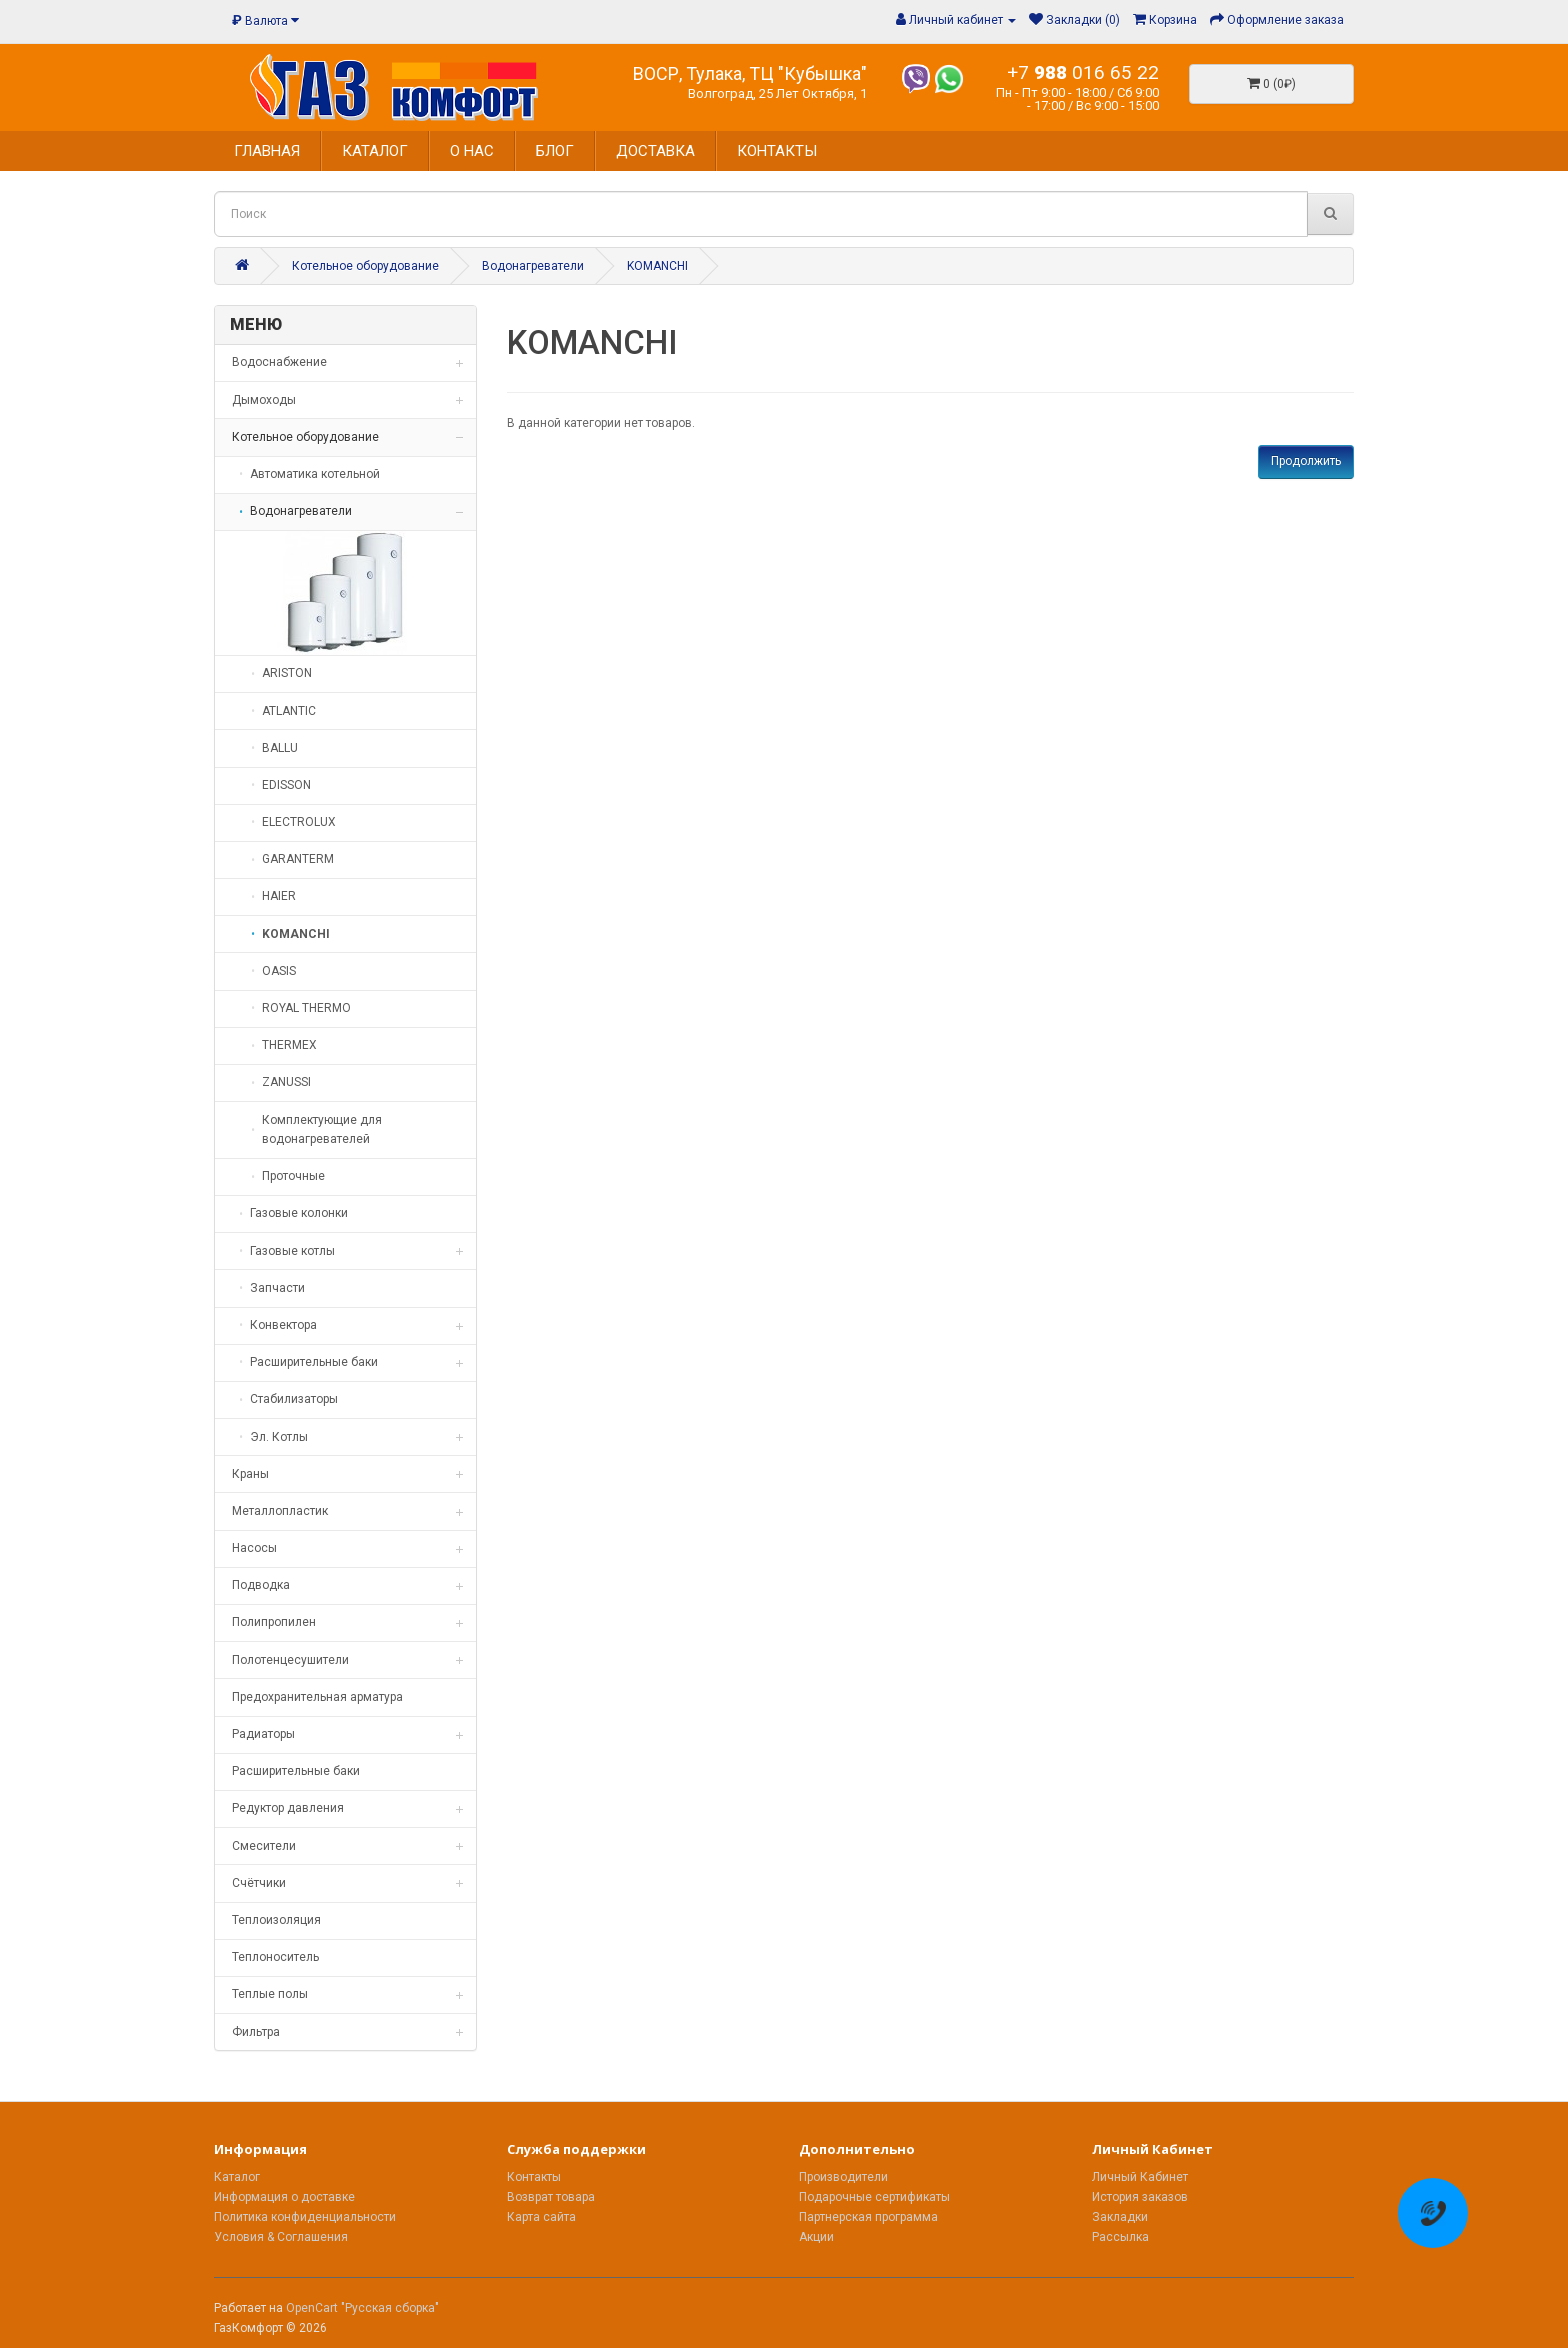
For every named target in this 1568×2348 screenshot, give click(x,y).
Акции (816, 2237)
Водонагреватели (533, 266)
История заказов (1140, 2197)
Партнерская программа (868, 2217)
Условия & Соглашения (281, 2237)
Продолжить (1306, 461)
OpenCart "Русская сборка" (362, 2308)
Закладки (1120, 2217)
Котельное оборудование (365, 266)
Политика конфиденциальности (305, 2217)
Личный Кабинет (1140, 2177)
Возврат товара (551, 2197)
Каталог (237, 2177)
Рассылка (1120, 2237)
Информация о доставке (284, 2197)
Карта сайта (541, 2217)
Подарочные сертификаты (874, 2197)
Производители (843, 2177)
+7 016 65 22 (1083, 72)
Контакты (534, 2177)
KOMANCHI (657, 266)
